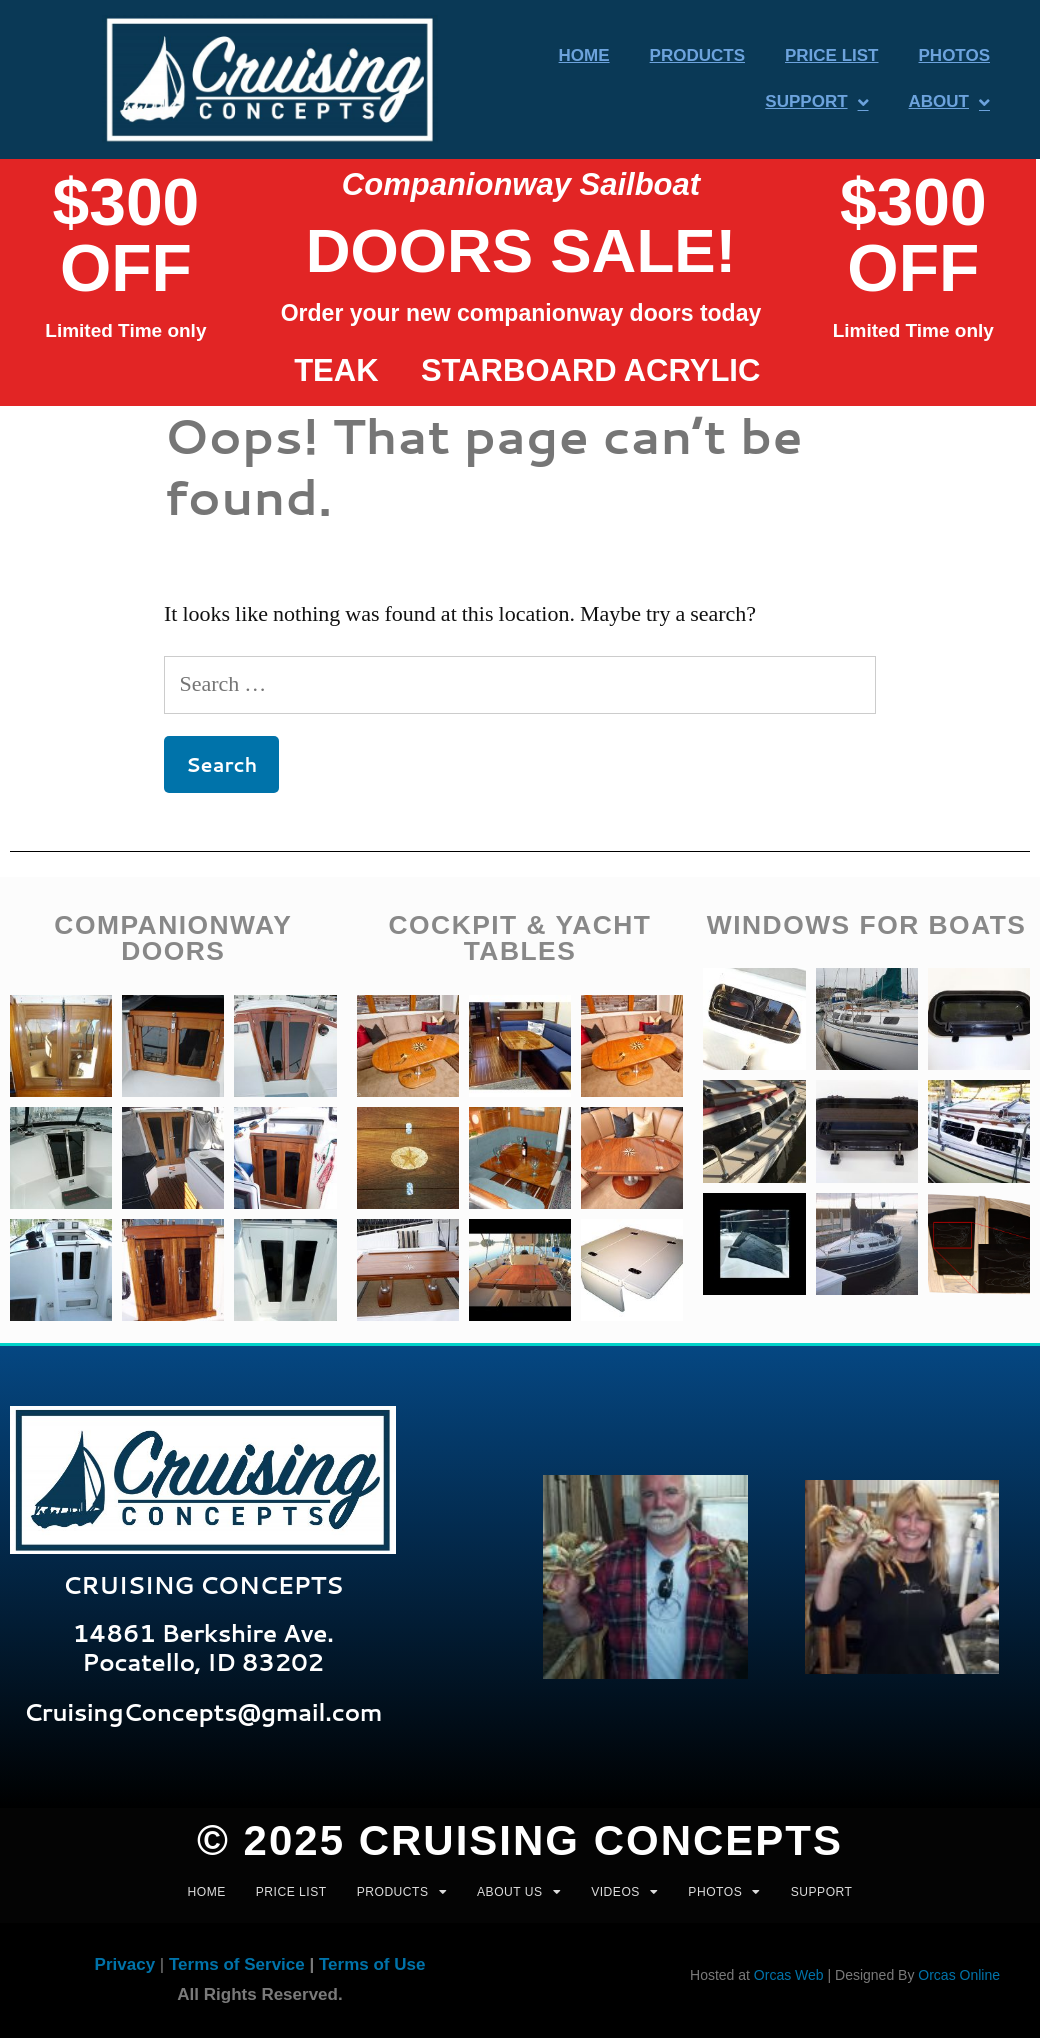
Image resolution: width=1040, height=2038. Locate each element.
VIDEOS (624, 1892)
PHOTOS (724, 1892)
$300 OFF (125, 235)
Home (584, 55)
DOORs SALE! (521, 250)
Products (697, 55)
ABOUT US (519, 1892)
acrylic (692, 370)
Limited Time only (125, 330)
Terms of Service (237, 1964)
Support (816, 102)
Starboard (519, 370)
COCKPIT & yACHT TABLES (519, 938)
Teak (336, 370)
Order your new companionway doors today (521, 313)
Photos (954, 55)
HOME (207, 1892)
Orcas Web (789, 1975)
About (949, 102)
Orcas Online (959, 1975)
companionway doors (173, 938)
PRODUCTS (402, 1892)
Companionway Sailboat (521, 184)
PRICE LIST (291, 1892)
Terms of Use (372, 1964)
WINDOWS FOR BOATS (867, 925)
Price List (832, 55)
